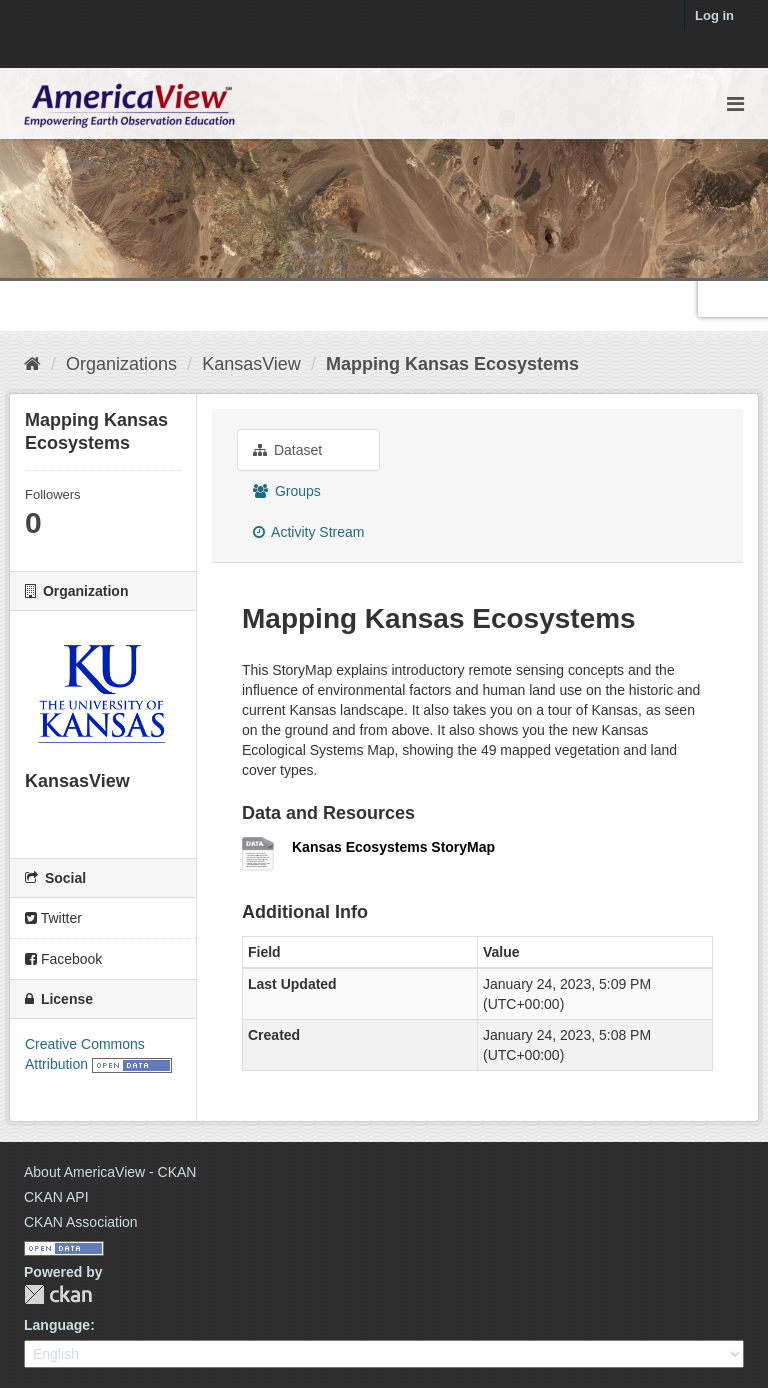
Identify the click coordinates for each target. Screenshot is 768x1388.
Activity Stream (308, 532)
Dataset (287, 450)
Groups (287, 491)
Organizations (121, 364)
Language (57, 1325)
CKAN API (56, 1197)
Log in (714, 15)
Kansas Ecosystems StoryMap (393, 847)
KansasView (251, 364)
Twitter (53, 918)
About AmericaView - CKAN (110, 1172)
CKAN (58, 1294)
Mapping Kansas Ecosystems (452, 364)
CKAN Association (81, 1222)
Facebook (63, 959)
